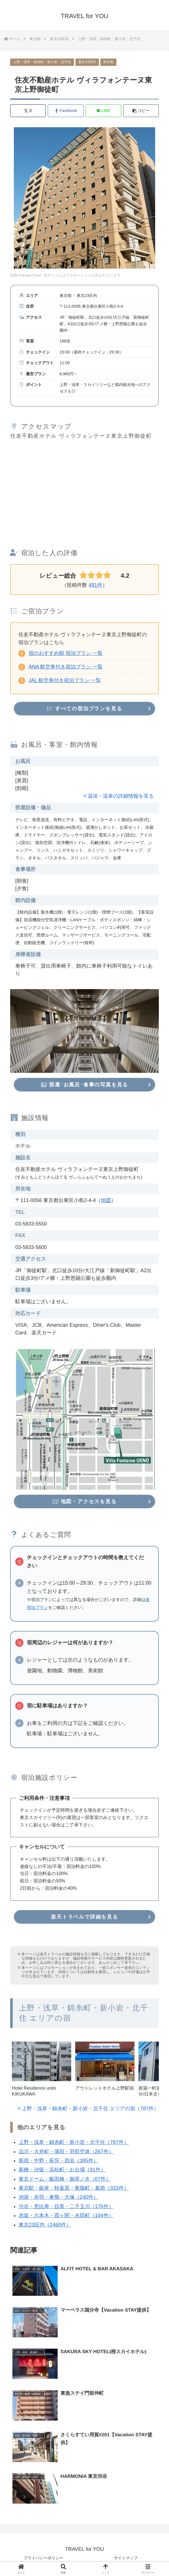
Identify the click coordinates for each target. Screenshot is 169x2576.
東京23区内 (87, 62)
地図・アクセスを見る (84, 1502)
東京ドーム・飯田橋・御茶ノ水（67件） (65, 2179)
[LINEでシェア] (103, 111)
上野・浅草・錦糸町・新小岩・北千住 (42, 62)
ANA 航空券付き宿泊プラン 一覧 (66, 667)
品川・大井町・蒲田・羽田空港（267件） (66, 2151)
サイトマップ (126, 2558)
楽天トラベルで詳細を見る (84, 1917)
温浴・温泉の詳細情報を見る (121, 796)
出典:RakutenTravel (26, 275)
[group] (41, 2071)
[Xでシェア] (28, 111)
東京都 (108, 62)
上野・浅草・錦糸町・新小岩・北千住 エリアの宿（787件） (90, 2108)
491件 (95, 585)
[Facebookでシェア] (65, 111)
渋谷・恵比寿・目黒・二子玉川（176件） (66, 2206)
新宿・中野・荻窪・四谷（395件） (58, 2160)
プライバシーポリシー (43, 2558)
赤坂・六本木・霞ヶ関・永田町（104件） (66, 2216)
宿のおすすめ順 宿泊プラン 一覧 (66, 653)
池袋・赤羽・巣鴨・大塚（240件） (58, 2197)
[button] (141, 111)
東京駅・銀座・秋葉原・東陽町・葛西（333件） (74, 2188)
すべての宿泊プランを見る (84, 708)
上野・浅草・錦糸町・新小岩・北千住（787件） (74, 2142)
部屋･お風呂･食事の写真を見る (84, 1085)
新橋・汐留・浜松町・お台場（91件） (62, 2170)
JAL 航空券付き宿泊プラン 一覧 (65, 680)
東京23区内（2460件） (45, 2225)
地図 (106, 1200)
